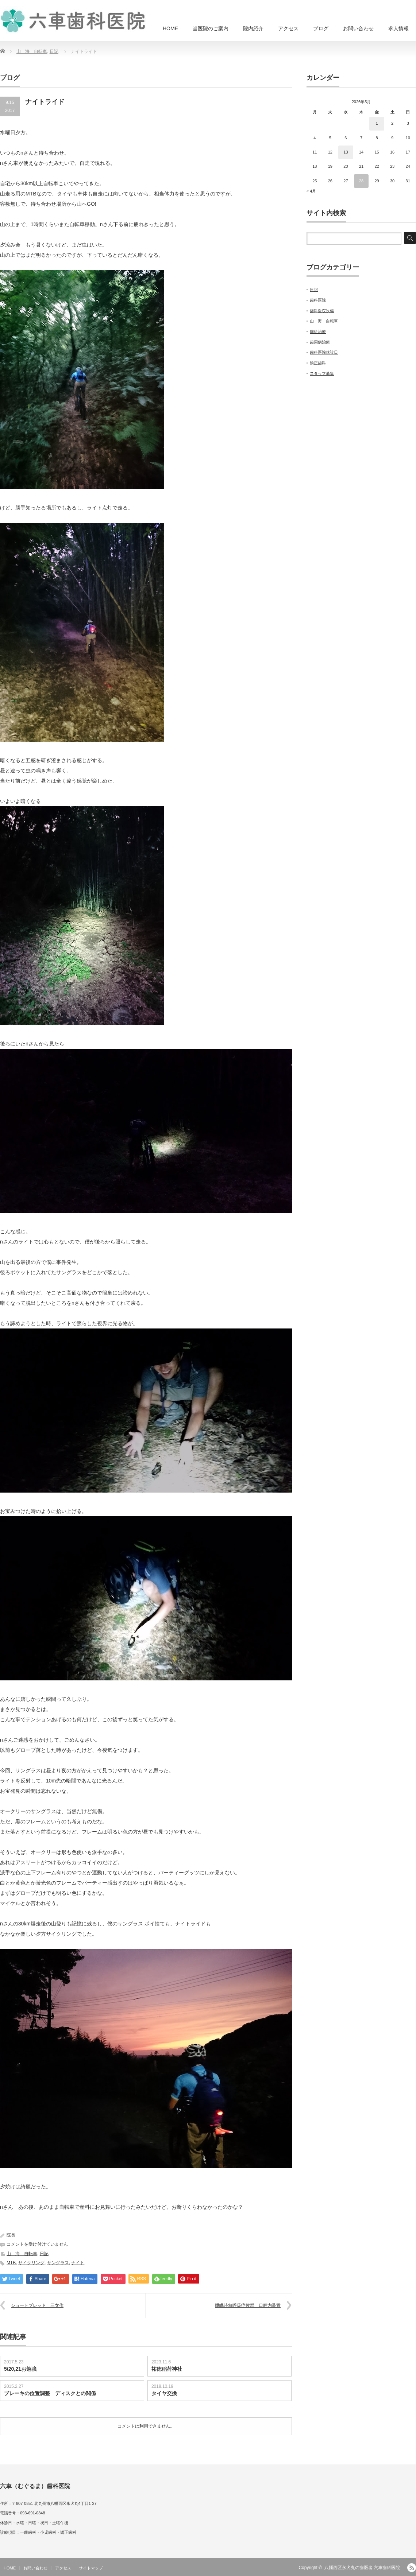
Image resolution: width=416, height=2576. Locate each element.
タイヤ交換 (164, 2393)
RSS (411, 2567)
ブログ (320, 28)
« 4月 (311, 191)
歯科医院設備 (322, 311)
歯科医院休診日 (324, 352)
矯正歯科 (318, 363)
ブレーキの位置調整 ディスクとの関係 (50, 2393)
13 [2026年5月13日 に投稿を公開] (345, 152)
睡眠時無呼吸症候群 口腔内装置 (248, 2305)
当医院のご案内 (210, 28)
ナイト (77, 2262)
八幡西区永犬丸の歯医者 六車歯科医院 (362, 2567)
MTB (11, 2262)
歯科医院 (318, 300)
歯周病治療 (320, 342)
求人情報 (398, 28)
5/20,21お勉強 (20, 2369)
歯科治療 (318, 331)
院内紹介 (253, 28)
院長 (11, 2235)
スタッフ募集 (322, 373)
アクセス (288, 28)
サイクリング (31, 2262)
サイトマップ (91, 2568)
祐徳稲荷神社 (166, 2369)
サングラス (58, 2262)
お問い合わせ (358, 28)
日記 (54, 51)
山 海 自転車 (31, 51)
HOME (170, 28)
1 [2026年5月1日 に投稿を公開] (376, 123)
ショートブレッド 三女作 (37, 2305)
